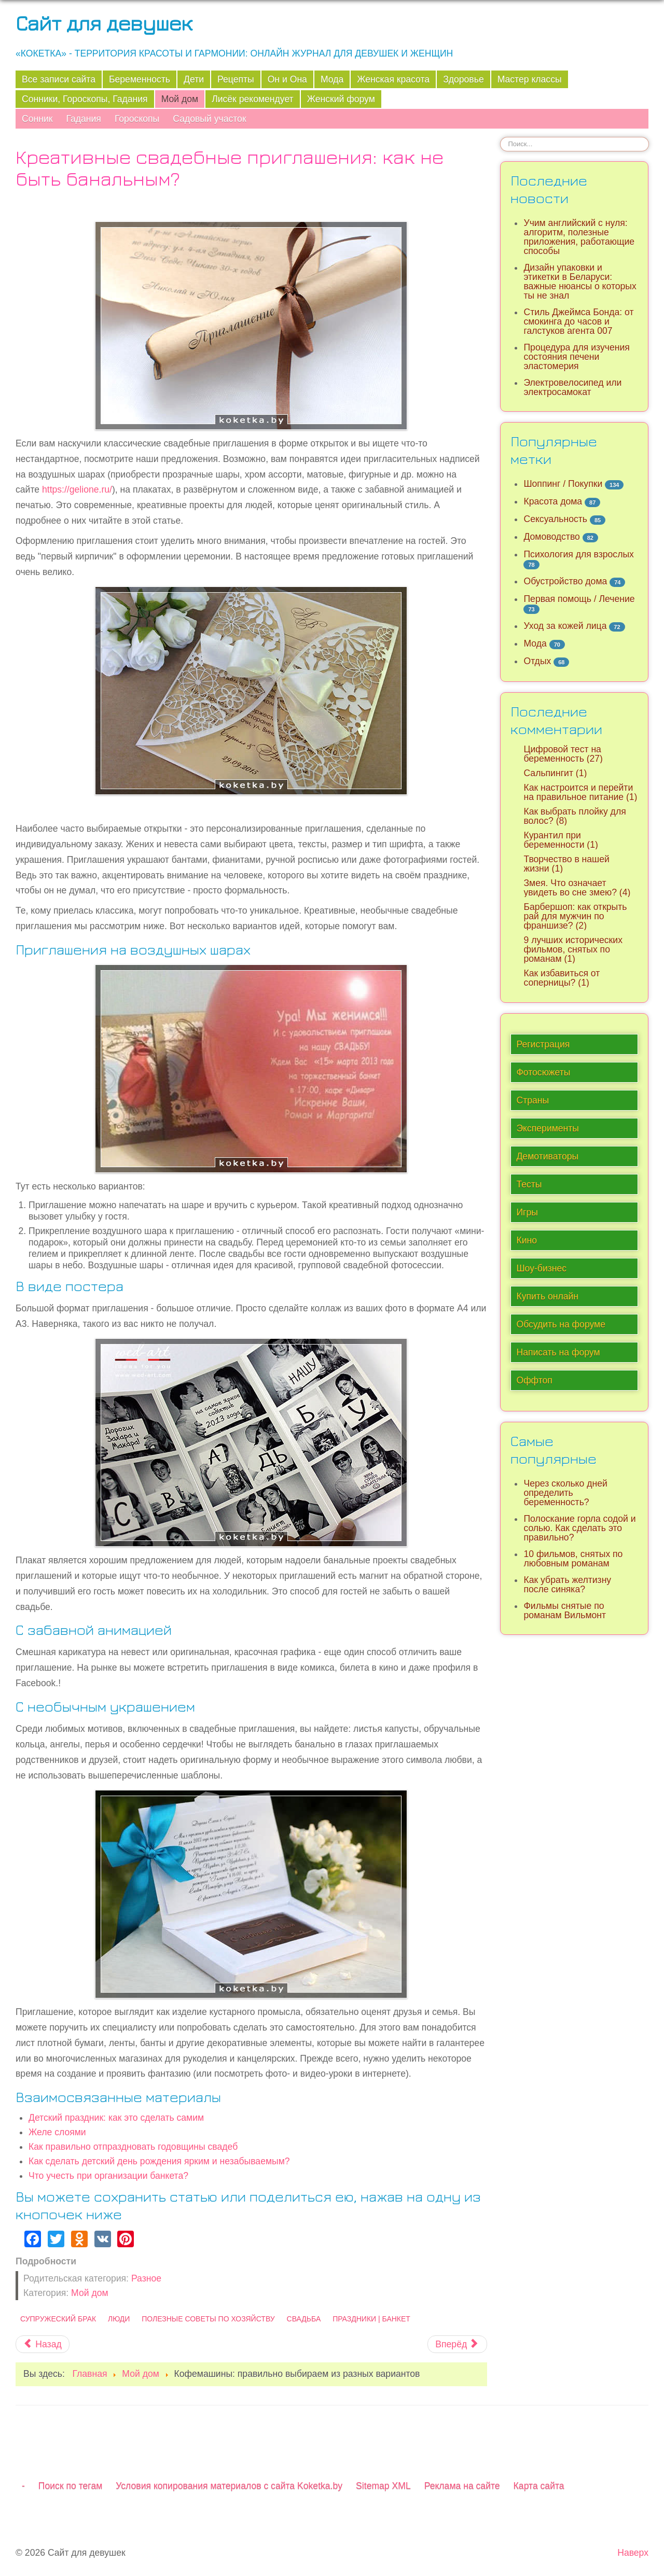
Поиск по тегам (70, 2486)
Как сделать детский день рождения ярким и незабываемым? (159, 2161)
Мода (332, 79)
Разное (146, 2278)
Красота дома (552, 501)
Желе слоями (57, 2132)
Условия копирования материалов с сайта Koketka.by (229, 2486)
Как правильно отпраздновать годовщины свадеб (133, 2146)
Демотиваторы (547, 1156)
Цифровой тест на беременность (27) (563, 754)
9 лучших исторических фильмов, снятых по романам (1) (572, 949)
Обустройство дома (565, 581)
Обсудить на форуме (560, 1324)
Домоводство (551, 536)
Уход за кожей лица (564, 626)
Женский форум (341, 99)
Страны (532, 1100)
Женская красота (393, 79)
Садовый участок (209, 119)
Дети (194, 79)
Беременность (139, 79)
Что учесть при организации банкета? (108, 2176)
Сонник (37, 119)
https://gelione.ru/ (77, 489)
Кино (526, 1240)
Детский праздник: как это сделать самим (116, 2117)
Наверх (632, 2552)
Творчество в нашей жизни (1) (566, 864)
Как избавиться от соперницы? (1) (561, 978)
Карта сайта (539, 2486)
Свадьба (304, 2319)
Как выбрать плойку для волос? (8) (574, 816)
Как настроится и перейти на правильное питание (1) (580, 792)
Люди (119, 2319)
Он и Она (287, 79)
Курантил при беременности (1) (560, 840)
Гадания (83, 119)
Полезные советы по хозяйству (208, 2319)
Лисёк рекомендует (253, 99)
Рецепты (235, 79)
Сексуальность (555, 519)
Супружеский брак (58, 2319)
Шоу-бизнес (541, 1268)
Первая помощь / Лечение (578, 599)
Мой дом (180, 99)
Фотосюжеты (543, 1072)
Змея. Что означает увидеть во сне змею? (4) (576, 888)
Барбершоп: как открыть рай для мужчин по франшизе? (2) (575, 916)
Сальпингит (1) (555, 773)
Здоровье (463, 79)
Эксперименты (547, 1128)
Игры (527, 1212)
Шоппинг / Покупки (562, 484)
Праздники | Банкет (371, 2319)
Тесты (529, 1184)
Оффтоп (534, 1380)
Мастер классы (529, 79)
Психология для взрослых (578, 554)
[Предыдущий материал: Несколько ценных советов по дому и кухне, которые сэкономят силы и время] (43, 2344)
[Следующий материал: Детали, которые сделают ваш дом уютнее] (457, 2344)
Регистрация (543, 1044)
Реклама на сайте (462, 2486)
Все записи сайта (58, 79)
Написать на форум (558, 1352)
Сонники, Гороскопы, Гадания (85, 99)
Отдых (537, 661)
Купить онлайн (547, 1296)
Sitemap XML (383, 2486)
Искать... (500, 136)
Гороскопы (137, 119)
